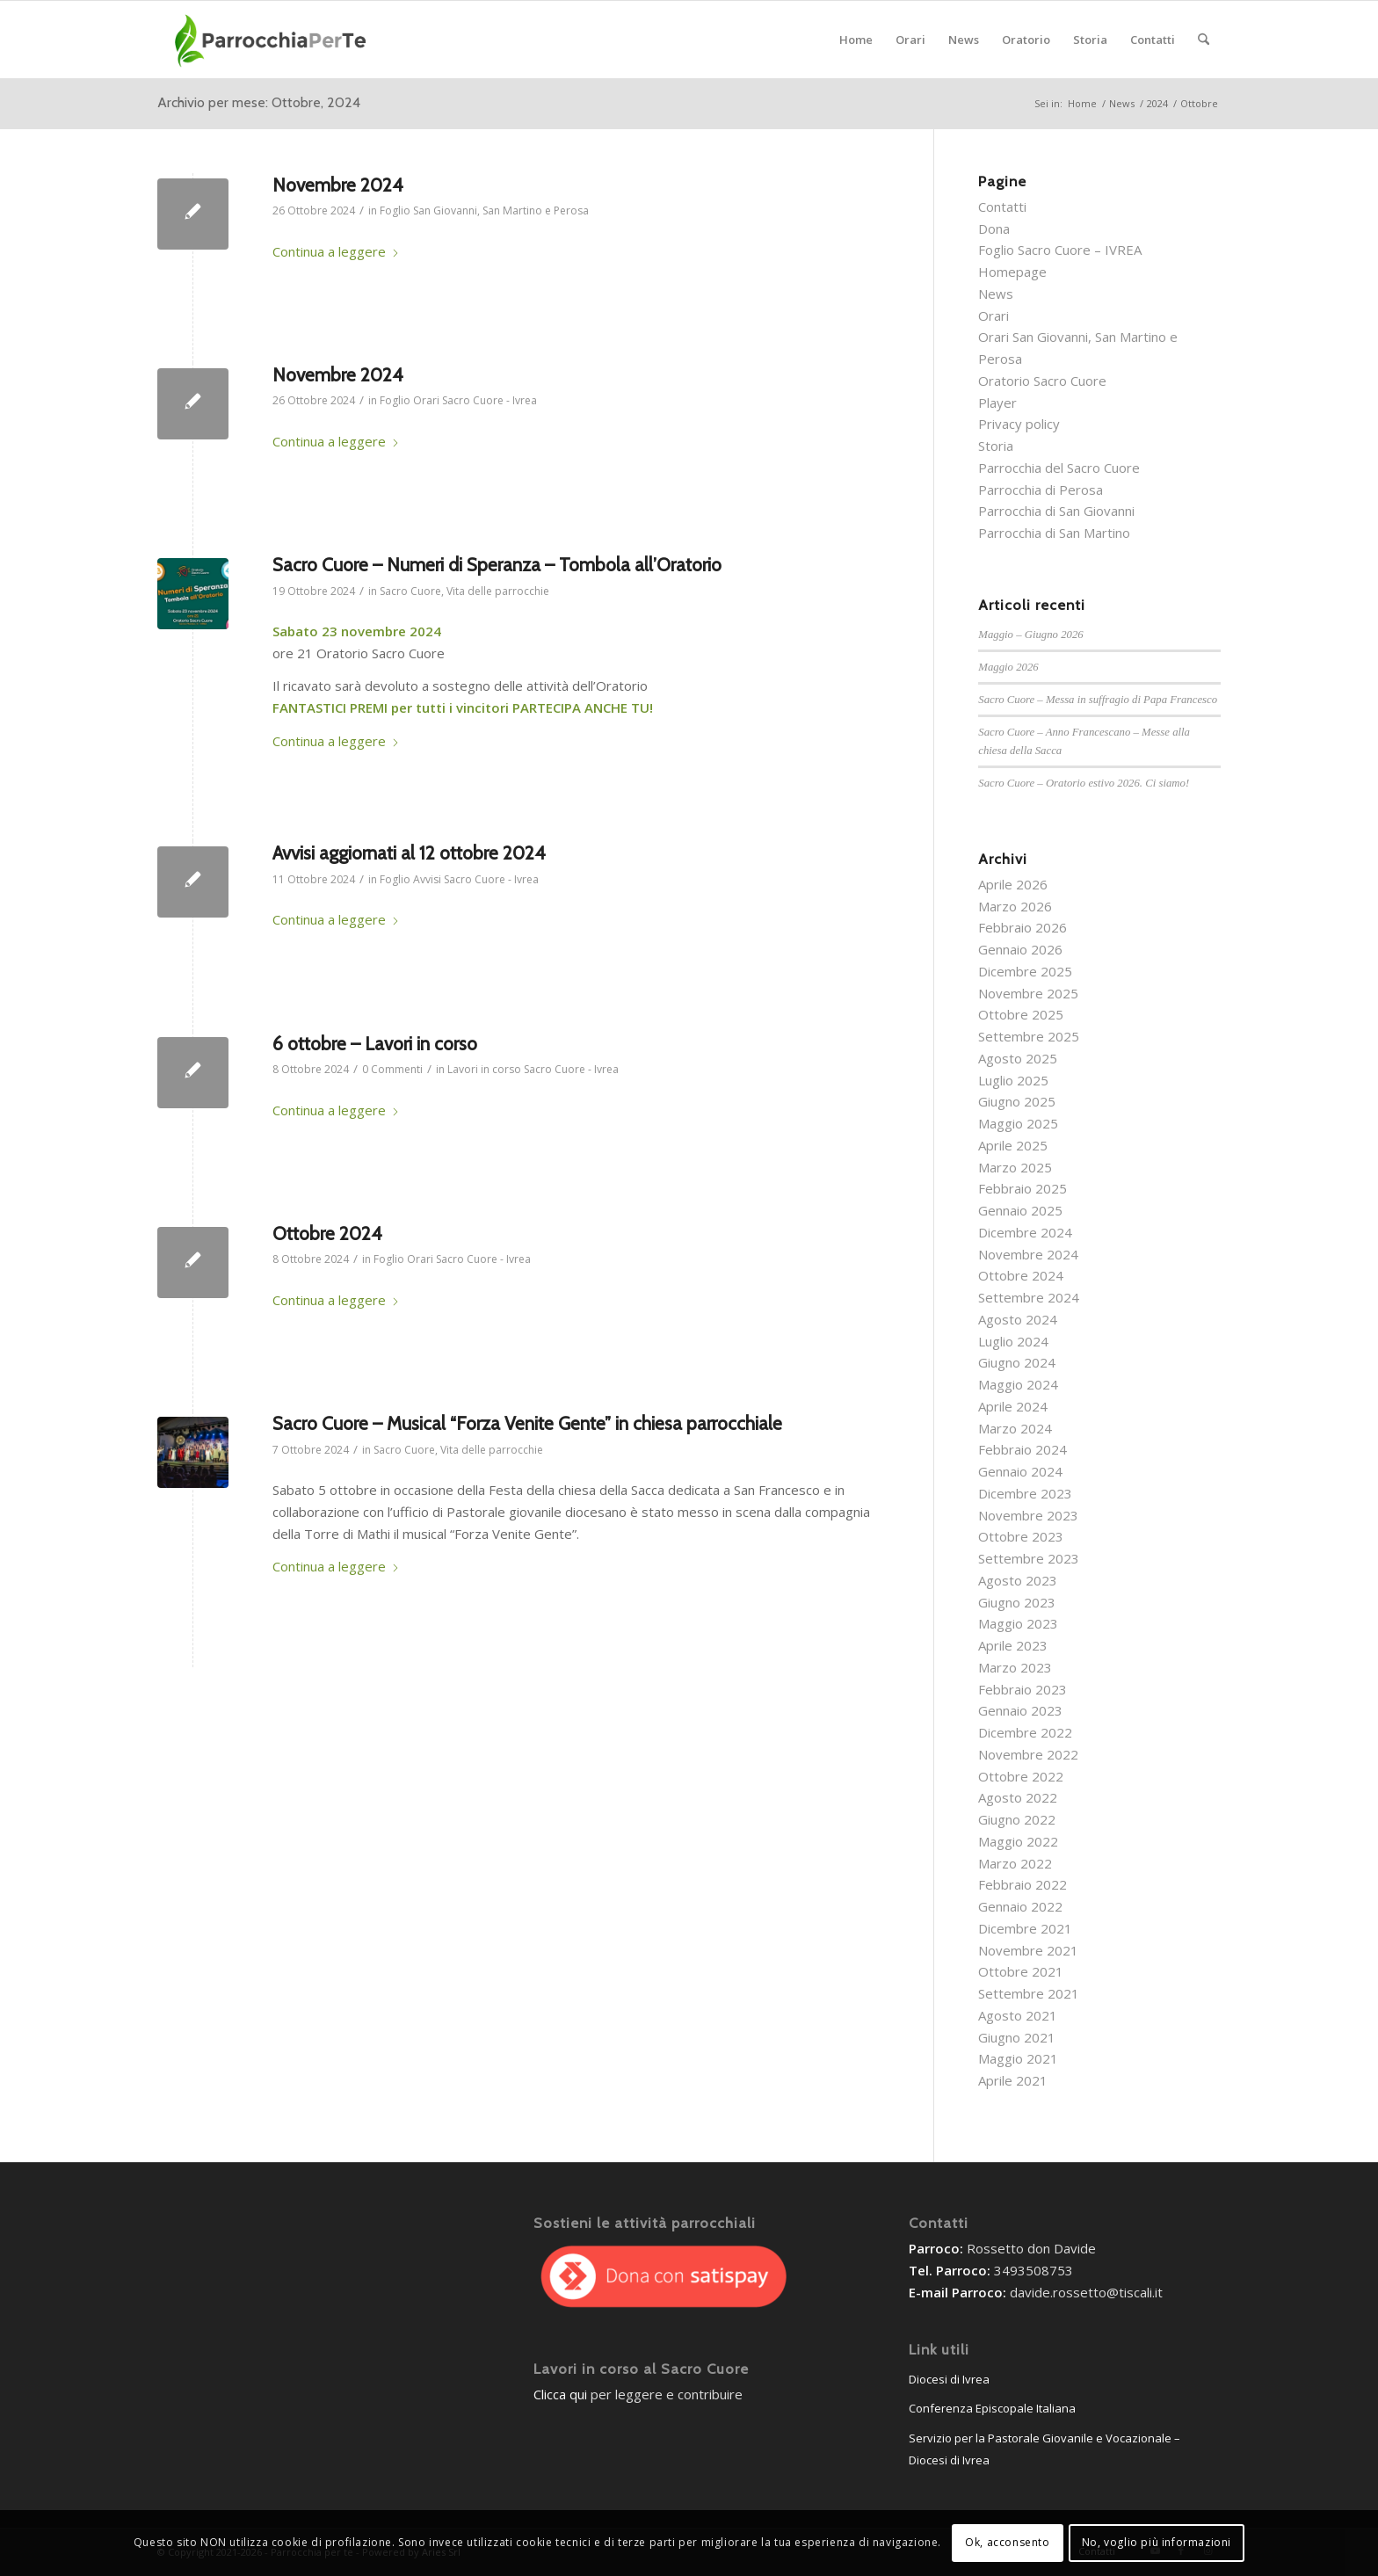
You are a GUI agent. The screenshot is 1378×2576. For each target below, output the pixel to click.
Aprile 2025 (1013, 1145)
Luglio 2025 (1013, 1080)
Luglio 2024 (1013, 1341)
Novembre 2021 (1028, 1950)
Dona (994, 228)
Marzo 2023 (1015, 1667)
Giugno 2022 (1016, 1819)
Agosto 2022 (1017, 1797)
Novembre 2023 (1028, 1515)
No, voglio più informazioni (1156, 2542)
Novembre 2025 (1028, 993)
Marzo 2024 (1015, 1428)
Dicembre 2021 (1025, 1928)
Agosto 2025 (1017, 1058)
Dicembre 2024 (1025, 1232)
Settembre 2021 (1028, 1993)
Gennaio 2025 (1020, 1210)
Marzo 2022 (1015, 1863)
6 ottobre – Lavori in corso (374, 1044)
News (995, 293)
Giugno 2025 (1016, 1101)
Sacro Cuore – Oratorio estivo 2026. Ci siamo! (1083, 783)
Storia (995, 445)
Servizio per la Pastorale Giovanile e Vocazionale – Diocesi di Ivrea (1044, 2449)
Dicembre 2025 (1025, 971)
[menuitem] (856, 39)
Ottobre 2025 (1020, 1014)
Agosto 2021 (1017, 2015)
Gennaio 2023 (1020, 1710)
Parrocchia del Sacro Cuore (1059, 467)
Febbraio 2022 (1022, 1884)
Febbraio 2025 (1022, 1188)
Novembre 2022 (1028, 1754)
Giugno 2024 (1016, 1362)
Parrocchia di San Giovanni (1056, 510)
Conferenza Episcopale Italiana (992, 2408)
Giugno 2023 (1016, 1602)
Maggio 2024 (1018, 1384)
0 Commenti (392, 1069)
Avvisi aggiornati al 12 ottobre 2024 (409, 853)
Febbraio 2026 (1022, 927)
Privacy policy (1019, 423)
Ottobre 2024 (327, 1233)
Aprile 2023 (1013, 1645)
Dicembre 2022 (1025, 1732)
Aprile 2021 (1013, 2080)
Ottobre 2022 (1020, 1776)
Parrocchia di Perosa (1040, 489)
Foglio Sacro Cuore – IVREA (1060, 249)
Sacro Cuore (410, 591)
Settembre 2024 (1028, 1297)
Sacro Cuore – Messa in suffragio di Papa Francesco (1097, 699)
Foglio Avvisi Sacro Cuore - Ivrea (459, 879)
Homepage (1012, 271)
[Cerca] (1203, 39)
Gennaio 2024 (1020, 1471)
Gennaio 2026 (1020, 949)
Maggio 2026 (1008, 667)
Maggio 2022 (1018, 1841)
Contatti (1002, 206)
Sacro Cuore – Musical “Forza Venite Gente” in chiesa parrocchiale (527, 1423)
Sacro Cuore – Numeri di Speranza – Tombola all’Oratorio (497, 565)
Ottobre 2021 (1020, 1971)
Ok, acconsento (1007, 2542)
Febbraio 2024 (1022, 1449)
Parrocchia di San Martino (1054, 532)
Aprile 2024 (1013, 1406)
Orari (993, 315)
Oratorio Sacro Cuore (1042, 380)
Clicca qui (560, 2394)
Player (997, 402)
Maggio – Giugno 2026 (1030, 634)
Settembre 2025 (1028, 1036)
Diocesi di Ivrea (949, 2379)
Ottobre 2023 (1020, 1536)
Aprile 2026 (1013, 884)
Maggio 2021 (1018, 2058)
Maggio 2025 (1018, 1123)
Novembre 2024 (337, 185)
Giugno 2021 (1016, 2037)
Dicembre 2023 (1025, 1493)
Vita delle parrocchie (497, 591)
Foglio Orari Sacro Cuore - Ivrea (458, 400)
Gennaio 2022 (1020, 1906)
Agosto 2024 (1017, 1319)
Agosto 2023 (1017, 1580)
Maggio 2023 (1018, 1623)
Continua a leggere (336, 251)
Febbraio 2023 (1022, 1689)
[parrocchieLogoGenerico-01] (272, 39)
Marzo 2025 (1015, 1167)
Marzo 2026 (1015, 906)
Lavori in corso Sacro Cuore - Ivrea (533, 1069)
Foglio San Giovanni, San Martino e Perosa (484, 210)
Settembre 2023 (1028, 1558)
